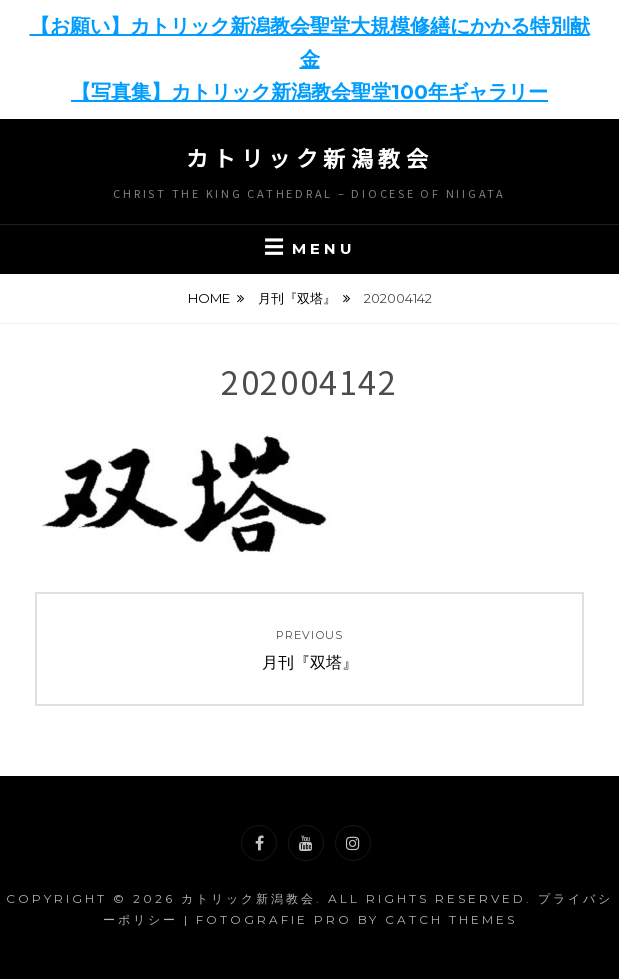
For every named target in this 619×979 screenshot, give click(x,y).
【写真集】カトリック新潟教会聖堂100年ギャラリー (309, 92)
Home (209, 298)
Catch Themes (451, 919)
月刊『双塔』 (297, 298)
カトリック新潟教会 (310, 157)
